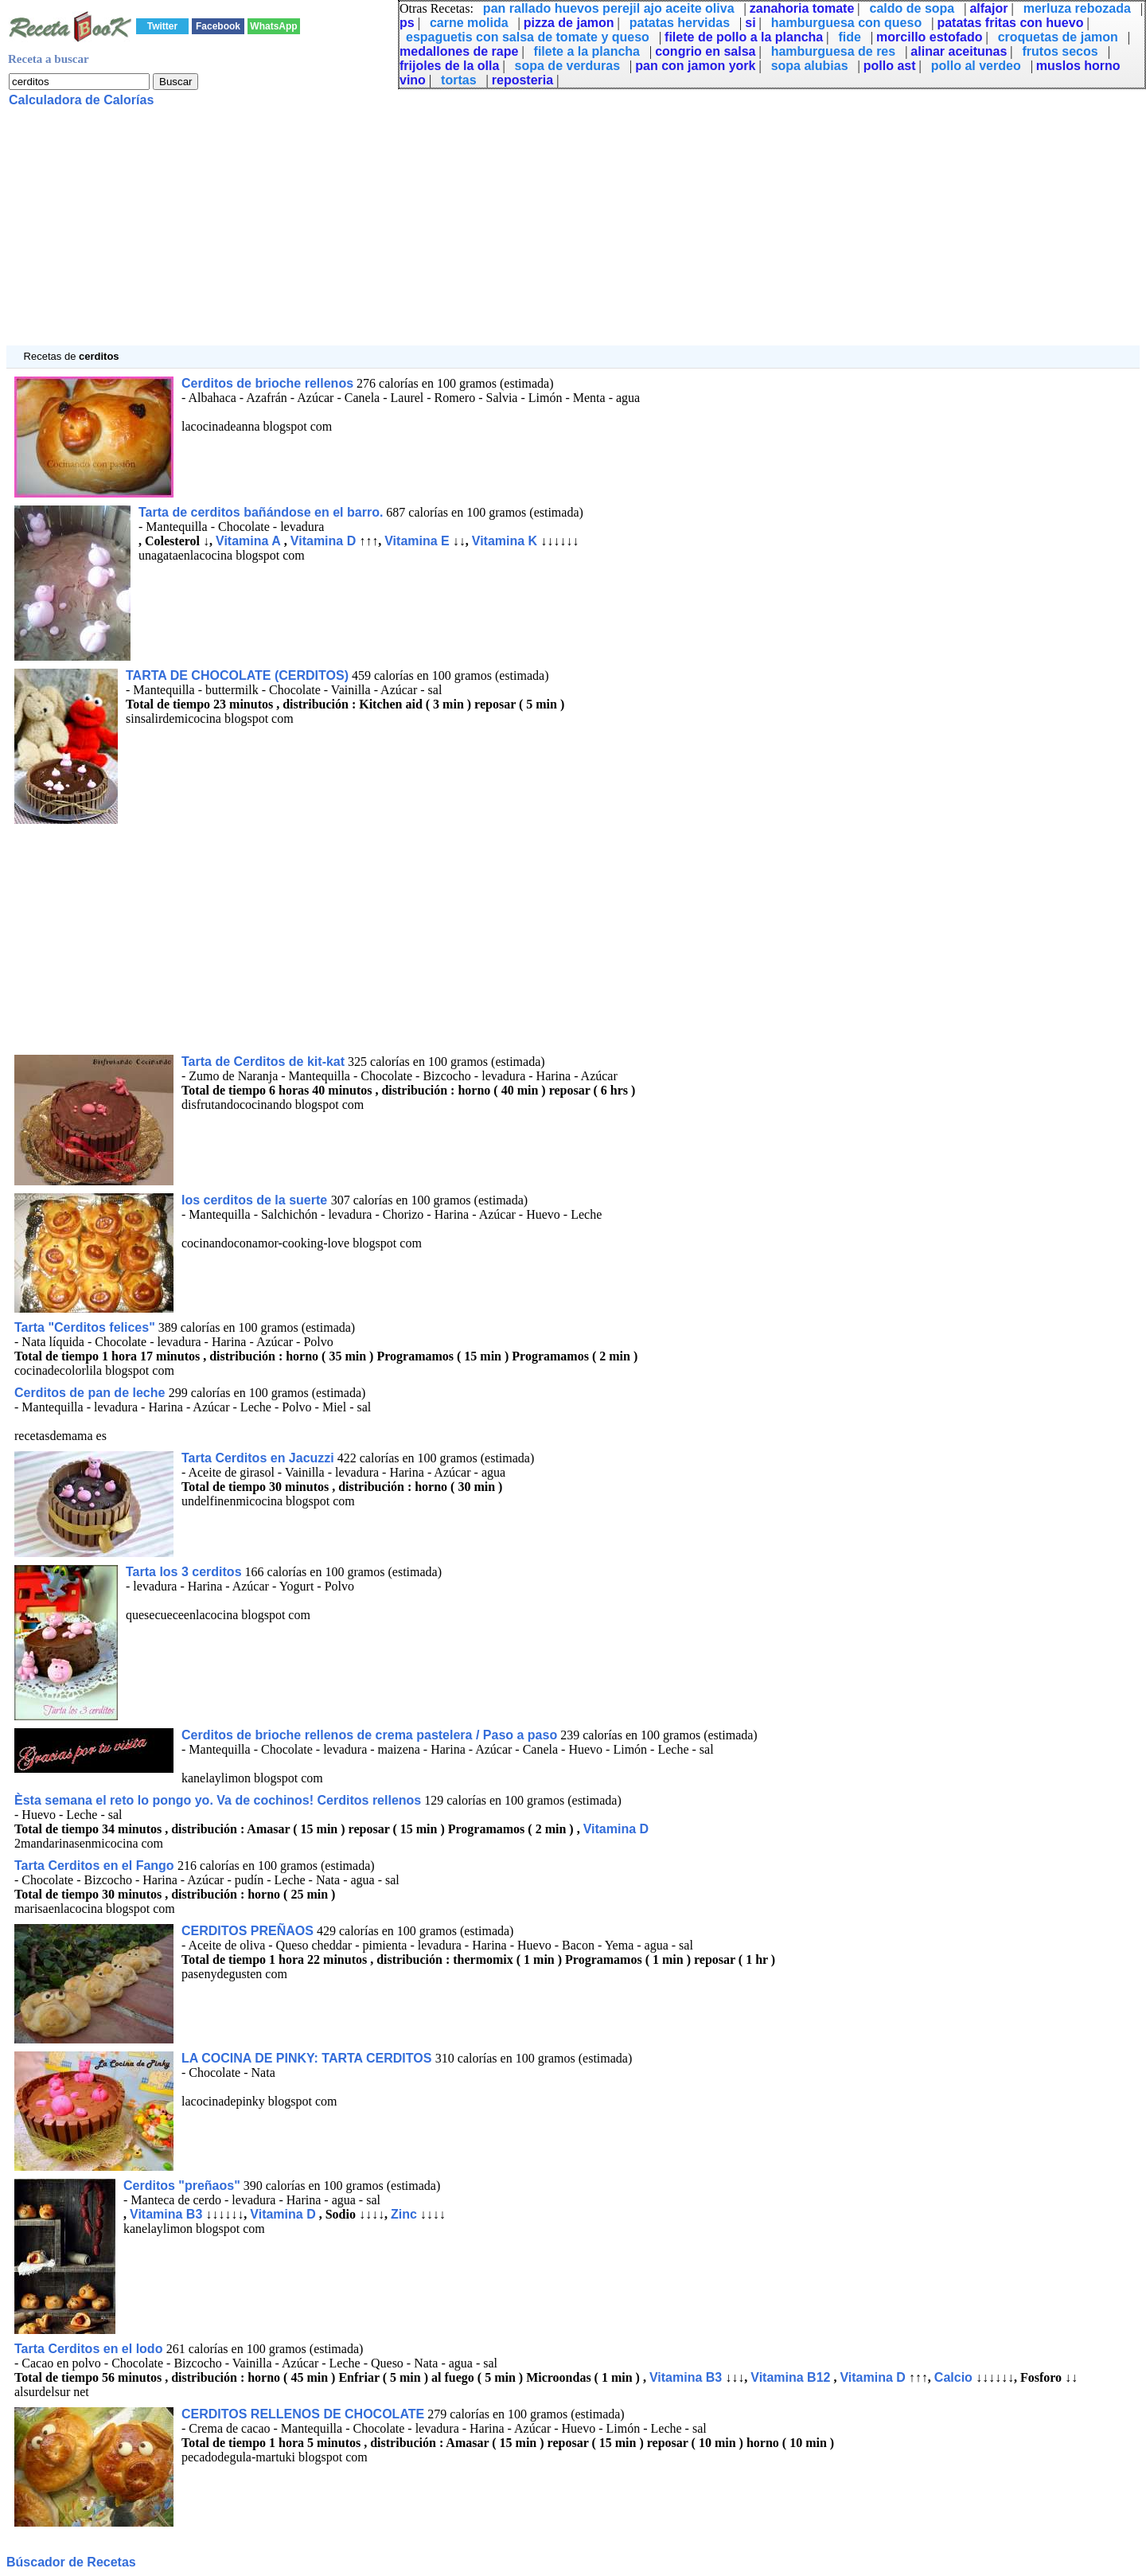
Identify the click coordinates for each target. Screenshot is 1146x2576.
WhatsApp (273, 26)
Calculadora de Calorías (81, 100)
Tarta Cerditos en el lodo (90, 2348)
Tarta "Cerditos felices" (84, 1327)
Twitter (162, 26)
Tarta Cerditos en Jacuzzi (257, 1458)
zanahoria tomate (802, 8)
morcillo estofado (929, 37)
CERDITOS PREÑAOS (247, 1931)
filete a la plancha (587, 51)
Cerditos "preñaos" (181, 2185)
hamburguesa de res (833, 51)
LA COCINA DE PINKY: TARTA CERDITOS (308, 2058)
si (750, 22)
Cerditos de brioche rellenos (267, 383)
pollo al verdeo (976, 65)
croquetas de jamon (1058, 37)
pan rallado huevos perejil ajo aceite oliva (609, 8)
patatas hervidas (680, 22)
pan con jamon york (695, 65)
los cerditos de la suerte (256, 1200)
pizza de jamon (569, 22)
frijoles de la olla (449, 65)
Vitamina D (323, 541)
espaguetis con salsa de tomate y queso (527, 37)
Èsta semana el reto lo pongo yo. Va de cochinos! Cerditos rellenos (217, 1800)
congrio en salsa (705, 51)
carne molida (469, 22)
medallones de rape (459, 51)
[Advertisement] (483, 234)
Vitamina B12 (790, 2377)
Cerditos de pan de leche (91, 1392)
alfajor (988, 8)
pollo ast (889, 65)
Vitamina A (248, 541)
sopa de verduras (568, 65)
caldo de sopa (912, 8)
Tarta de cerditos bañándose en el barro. (260, 512)
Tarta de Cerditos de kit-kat (263, 1061)
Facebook (218, 26)
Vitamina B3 (166, 2214)
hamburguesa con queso (846, 22)
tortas (458, 80)
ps (407, 22)
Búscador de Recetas (71, 2562)
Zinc (404, 2214)
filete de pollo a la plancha (744, 37)
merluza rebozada (1077, 8)
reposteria (522, 80)
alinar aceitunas (958, 51)
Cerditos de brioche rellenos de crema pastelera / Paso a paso (369, 1735)
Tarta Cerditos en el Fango (95, 1865)
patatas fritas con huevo (1010, 22)
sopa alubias (809, 65)
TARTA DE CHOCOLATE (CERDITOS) (237, 675)
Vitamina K (504, 541)
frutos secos (1060, 51)
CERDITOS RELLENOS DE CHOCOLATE (302, 2414)
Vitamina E (417, 541)
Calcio (953, 2377)
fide (849, 37)
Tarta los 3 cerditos (184, 1572)
